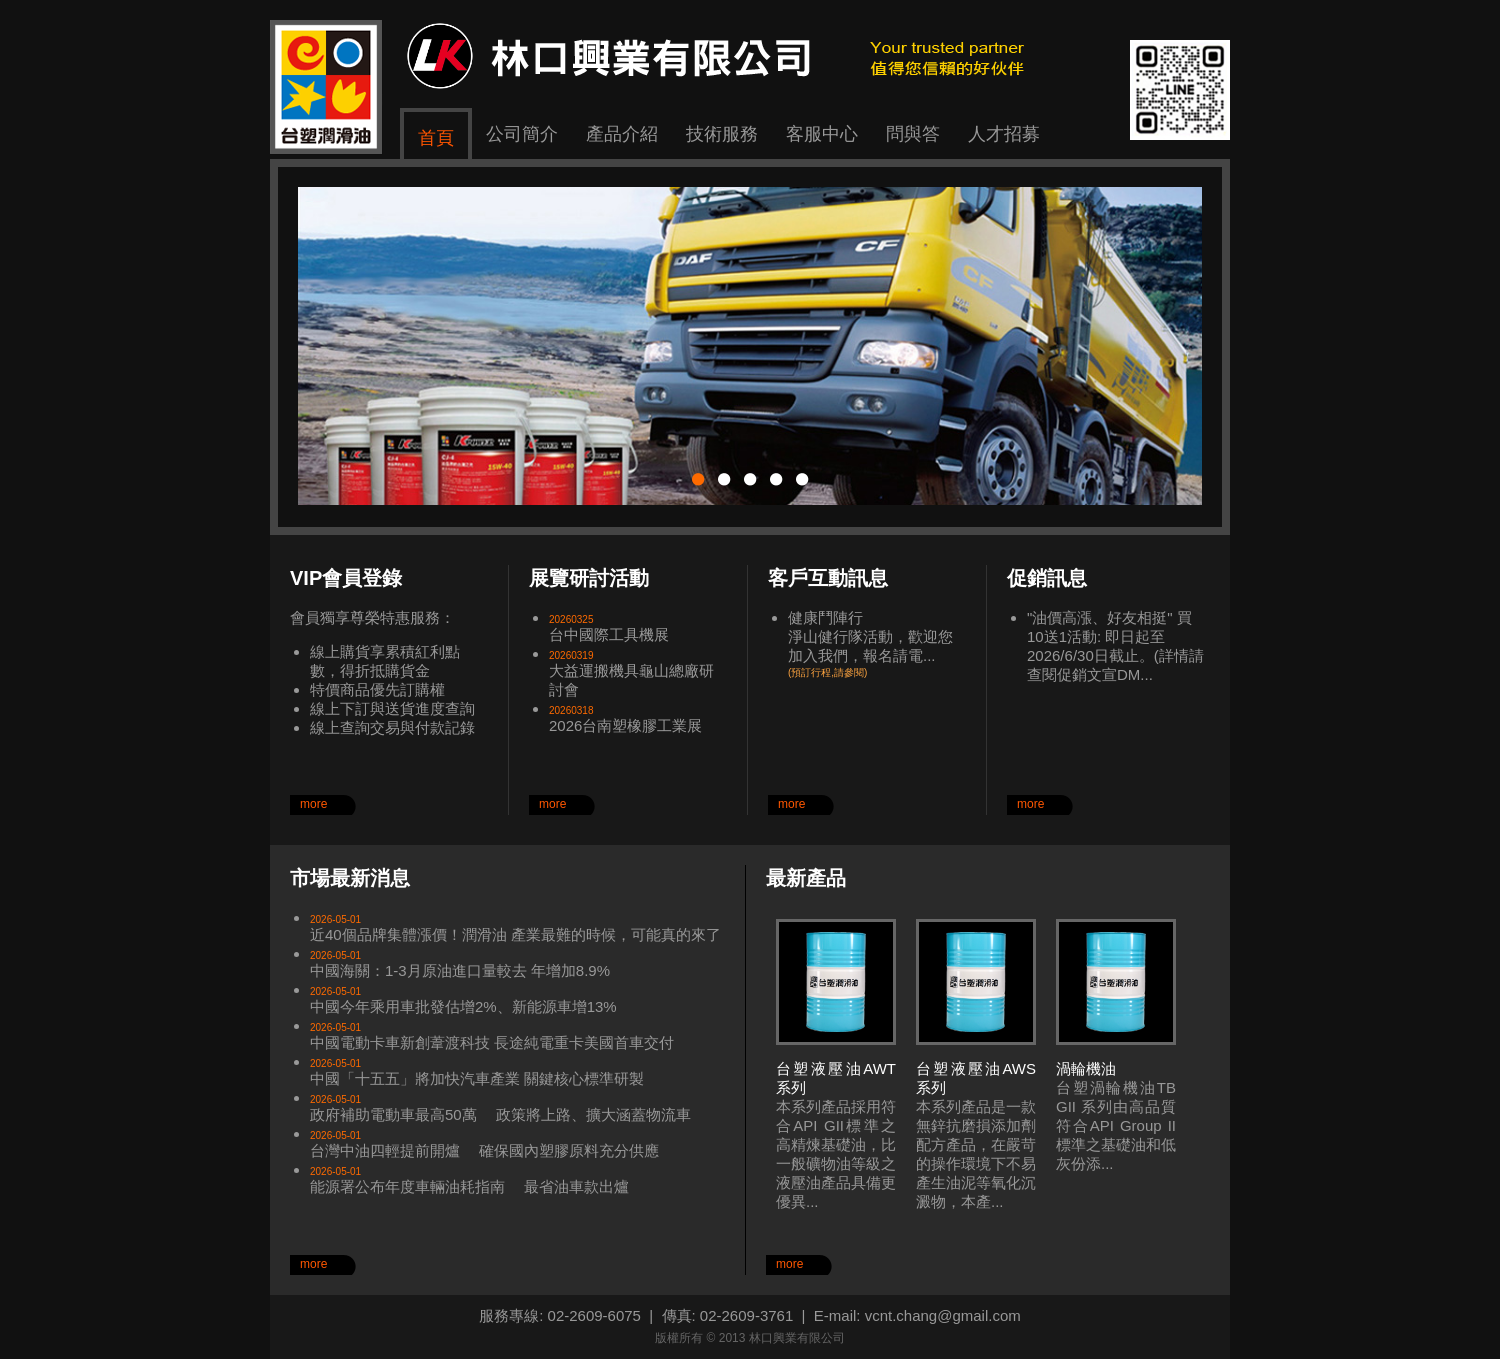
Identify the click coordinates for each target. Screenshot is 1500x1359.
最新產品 (806, 878)
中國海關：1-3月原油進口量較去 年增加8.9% (460, 970)
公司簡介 (522, 134)
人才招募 (1004, 134)
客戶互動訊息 (828, 578)
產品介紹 (622, 134)
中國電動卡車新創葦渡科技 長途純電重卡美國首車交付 (492, 1042)
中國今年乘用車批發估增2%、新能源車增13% (463, 1006)
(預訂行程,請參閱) (827, 672)
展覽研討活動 (589, 578)
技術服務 (722, 134)
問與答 (913, 134)
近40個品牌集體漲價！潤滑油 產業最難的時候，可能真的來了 (515, 934)
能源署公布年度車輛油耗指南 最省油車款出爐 (469, 1186)
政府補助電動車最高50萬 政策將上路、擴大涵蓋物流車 (500, 1114)
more (313, 804)
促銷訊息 (1047, 578)
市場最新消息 (350, 878)
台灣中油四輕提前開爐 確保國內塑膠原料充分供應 (484, 1150)
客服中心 (822, 134)
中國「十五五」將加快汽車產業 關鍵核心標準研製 (477, 1078)
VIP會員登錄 (346, 578)
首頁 (436, 138)
